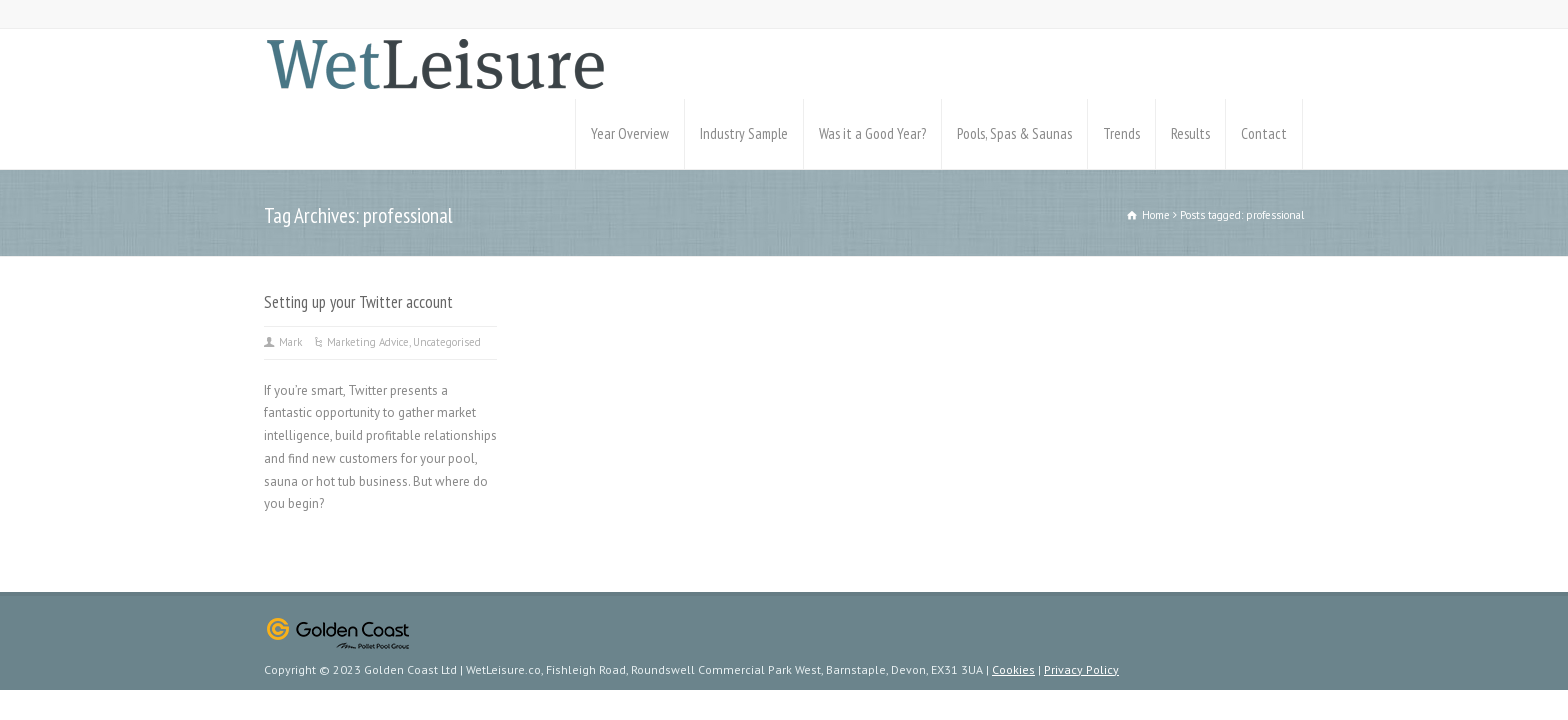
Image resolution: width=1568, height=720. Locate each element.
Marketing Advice (368, 342)
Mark (290, 342)
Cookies (1013, 669)
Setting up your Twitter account (358, 302)
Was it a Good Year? (872, 133)
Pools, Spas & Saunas (1014, 133)
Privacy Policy (1081, 669)
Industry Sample (744, 133)
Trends (1121, 133)
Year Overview (630, 133)
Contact (1264, 133)
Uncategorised (447, 342)
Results (1190, 133)
